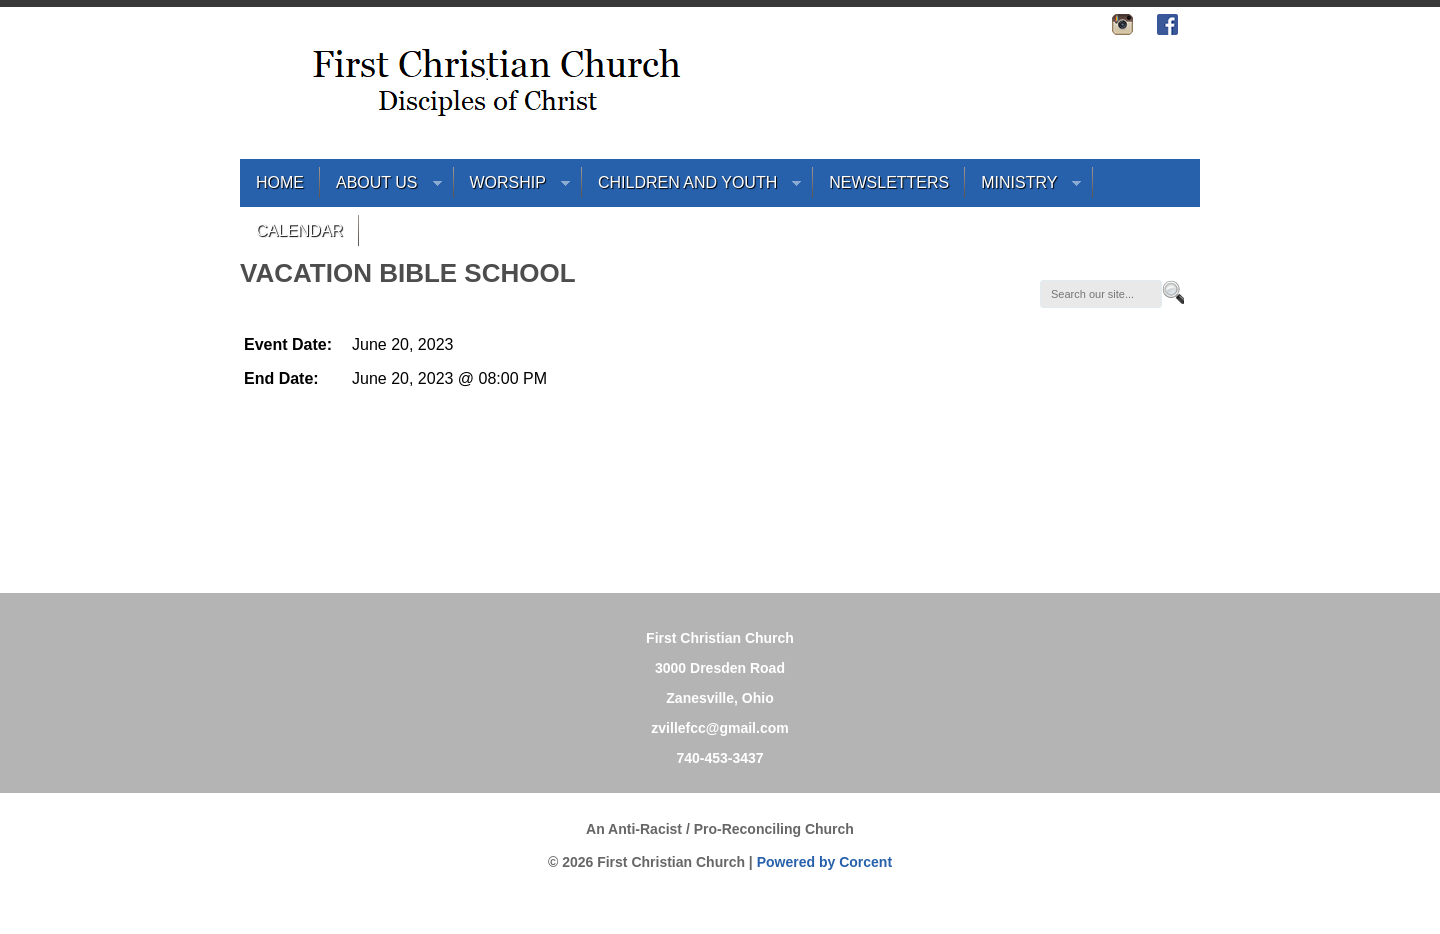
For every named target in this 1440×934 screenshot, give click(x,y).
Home (280, 182)
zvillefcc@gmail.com (719, 728)
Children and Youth (691, 187)
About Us (381, 187)
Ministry (1023, 187)
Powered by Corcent (824, 862)
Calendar (299, 230)
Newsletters (889, 182)
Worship (512, 187)
